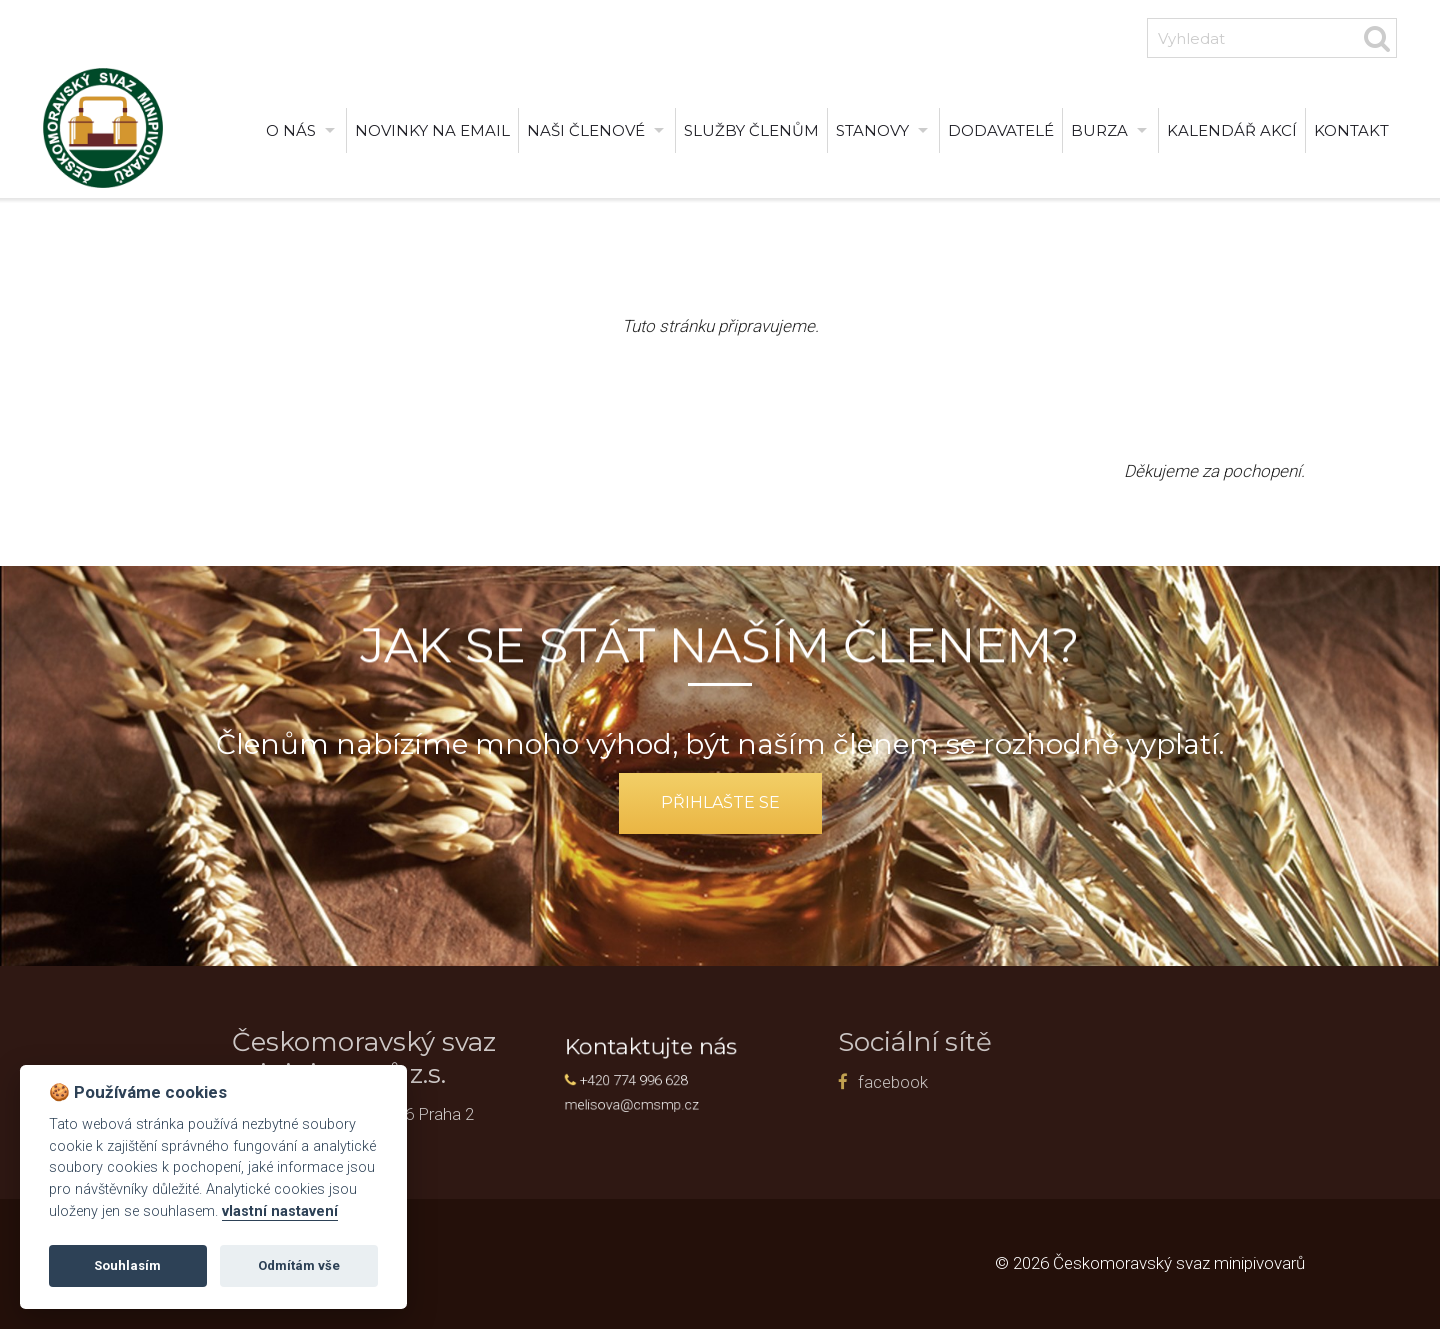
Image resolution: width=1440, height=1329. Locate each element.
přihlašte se (720, 802)
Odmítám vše (299, 1265)
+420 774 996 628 (651, 1078)
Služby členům (751, 130)
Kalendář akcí (1232, 130)
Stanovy (872, 130)
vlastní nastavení (280, 1211)
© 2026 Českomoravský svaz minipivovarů (1150, 1263)
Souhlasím (127, 1265)
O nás (291, 130)
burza (1099, 130)
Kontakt (1351, 130)
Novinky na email (432, 130)
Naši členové (586, 130)
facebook (800, 1082)
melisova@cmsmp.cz (649, 1097)
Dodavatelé (1001, 130)
